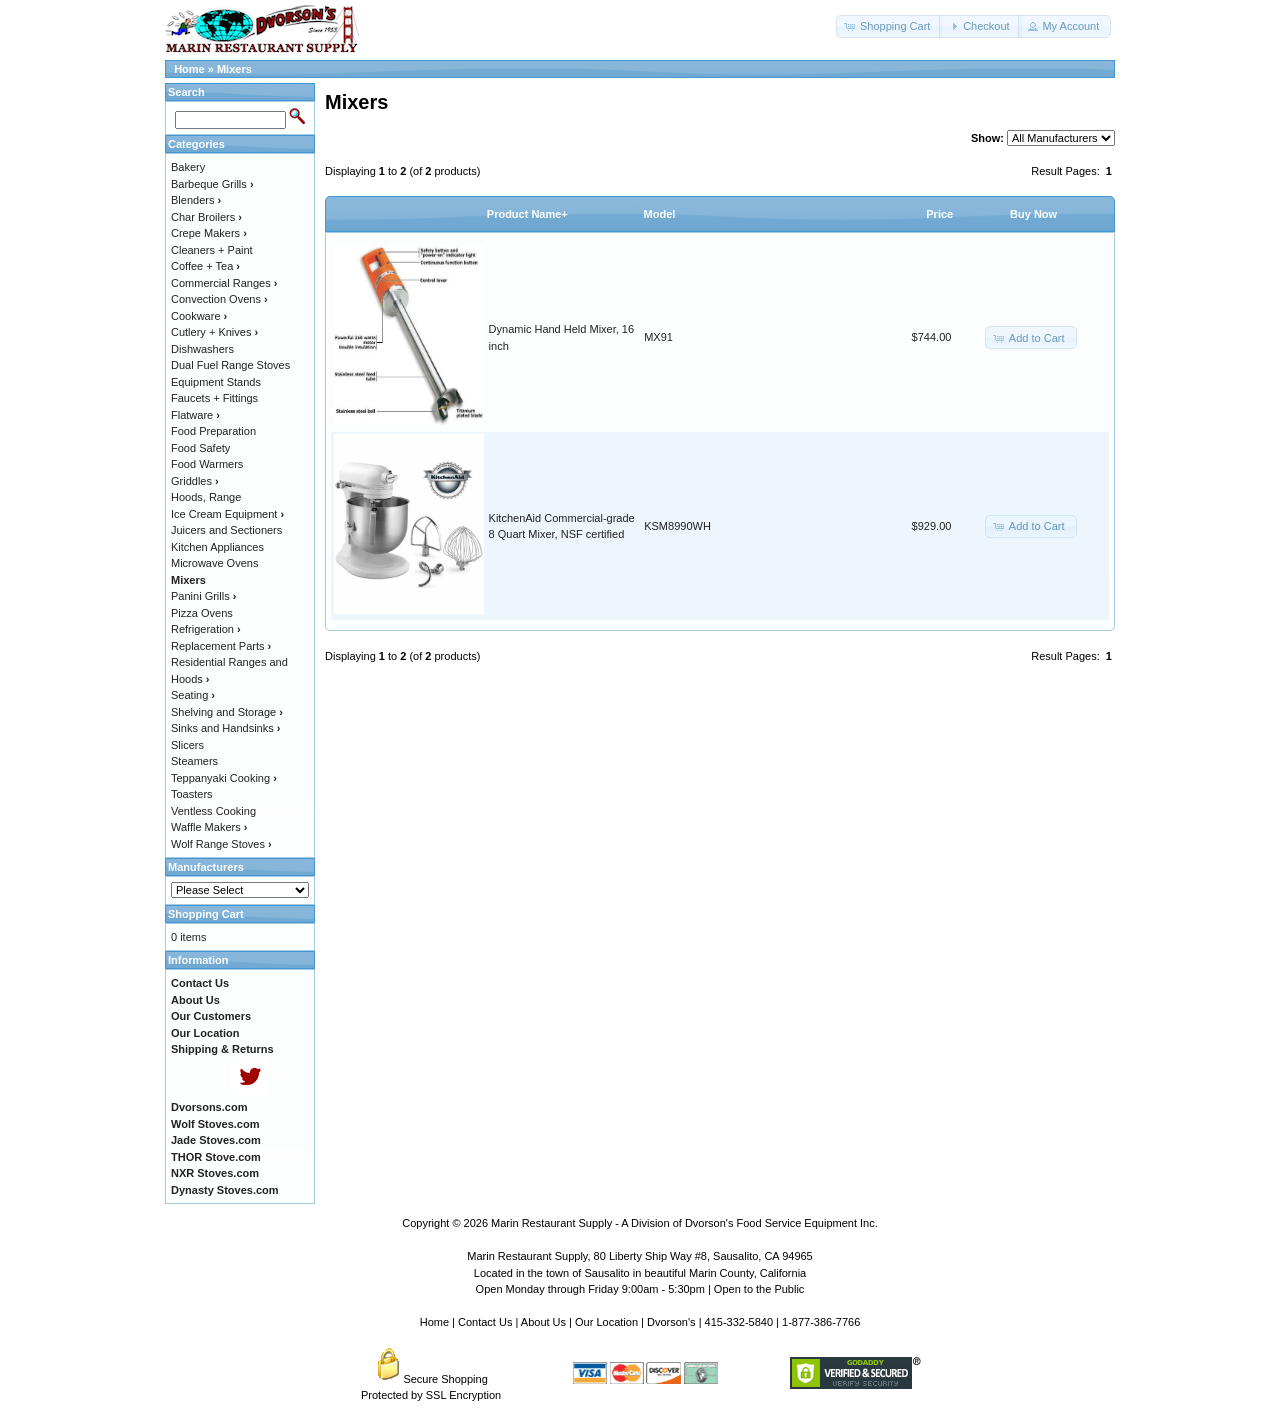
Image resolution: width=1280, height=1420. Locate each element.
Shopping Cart (206, 914)
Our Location (606, 1322)
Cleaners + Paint (212, 250)
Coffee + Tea (205, 266)
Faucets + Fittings (214, 398)
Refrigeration (206, 629)
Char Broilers (206, 217)
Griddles (195, 481)
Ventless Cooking (213, 811)
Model (660, 214)
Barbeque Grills (212, 184)
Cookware (199, 316)
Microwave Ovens (214, 563)
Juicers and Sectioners (226, 530)
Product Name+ (527, 214)
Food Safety (200, 448)
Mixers (234, 69)
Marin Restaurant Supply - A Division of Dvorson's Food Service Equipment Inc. (684, 1223)
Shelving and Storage (227, 712)
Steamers (194, 761)
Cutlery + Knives (214, 332)
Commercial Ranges (224, 283)
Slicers (187, 745)
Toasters (192, 794)
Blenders (196, 200)
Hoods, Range (206, 497)
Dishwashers (202, 349)
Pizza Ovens (202, 613)
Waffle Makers (209, 827)
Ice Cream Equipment (227, 514)
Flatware (195, 415)
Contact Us (485, 1322)
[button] (889, 26)
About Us (543, 1322)
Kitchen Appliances (217, 547)
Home (189, 69)
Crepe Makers (209, 233)
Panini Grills (203, 596)
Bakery (188, 167)
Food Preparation (213, 431)
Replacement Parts (221, 646)
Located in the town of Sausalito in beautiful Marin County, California (640, 1273)
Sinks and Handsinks (225, 728)
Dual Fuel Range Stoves (230, 365)
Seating (193, 695)
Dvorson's (671, 1322)
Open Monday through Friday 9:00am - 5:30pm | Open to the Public (640, 1289)
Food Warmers (207, 464)
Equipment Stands (216, 382)
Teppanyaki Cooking (224, 778)
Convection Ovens (219, 299)
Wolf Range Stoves (221, 844)
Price (939, 214)
